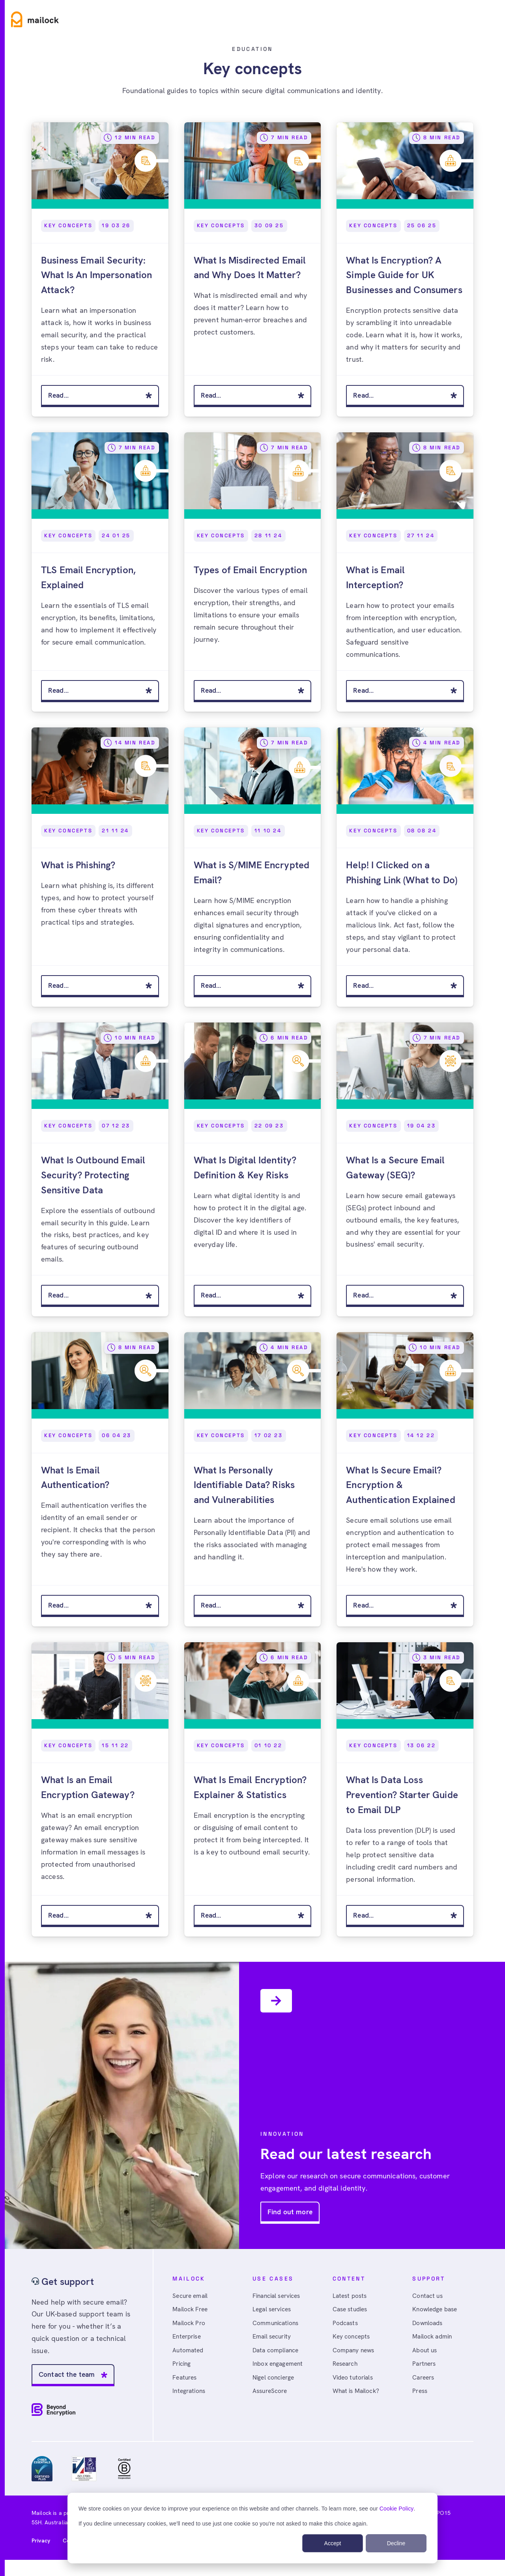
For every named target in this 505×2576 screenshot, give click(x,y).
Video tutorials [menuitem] (354, 2383)
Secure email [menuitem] (191, 2298)
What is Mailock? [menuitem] (357, 2397)
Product (92, 19)
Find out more (290, 2214)
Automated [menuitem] (188, 2355)
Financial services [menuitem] (278, 2298)
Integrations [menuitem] (190, 2397)
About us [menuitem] (425, 2355)
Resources (198, 19)
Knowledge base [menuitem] (436, 2313)
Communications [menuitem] (276, 2327)
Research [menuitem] (346, 2369)
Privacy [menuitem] (41, 2542)
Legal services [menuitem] (273, 2313)
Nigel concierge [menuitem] (274, 2383)
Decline (396, 2543)
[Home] (35, 19)
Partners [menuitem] (425, 2369)
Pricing (249, 19)
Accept (332, 2543)
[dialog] (252, 2528)
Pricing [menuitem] (182, 2369)
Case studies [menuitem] (351, 2313)
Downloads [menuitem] (428, 2327)
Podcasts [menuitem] (346, 2327)
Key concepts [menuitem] (352, 2341)
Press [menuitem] (420, 2397)
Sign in (423, 19)
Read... (58, 395)
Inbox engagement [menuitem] (278, 2369)
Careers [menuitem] (424, 2383)
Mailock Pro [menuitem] (189, 2327)
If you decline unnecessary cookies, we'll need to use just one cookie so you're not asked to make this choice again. (223, 2523)
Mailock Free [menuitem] (191, 2313)
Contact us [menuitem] (428, 2298)
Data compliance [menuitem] (276, 2355)
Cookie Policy (397, 2508)
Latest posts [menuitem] (351, 2298)
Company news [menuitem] (355, 2355)
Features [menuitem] (185, 2383)
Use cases (144, 19)
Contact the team (68, 2377)
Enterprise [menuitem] (187, 2341)
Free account (472, 19)
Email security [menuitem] (273, 2341)
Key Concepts (68, 225)
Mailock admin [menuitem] (433, 2341)
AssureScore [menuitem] (271, 2397)
